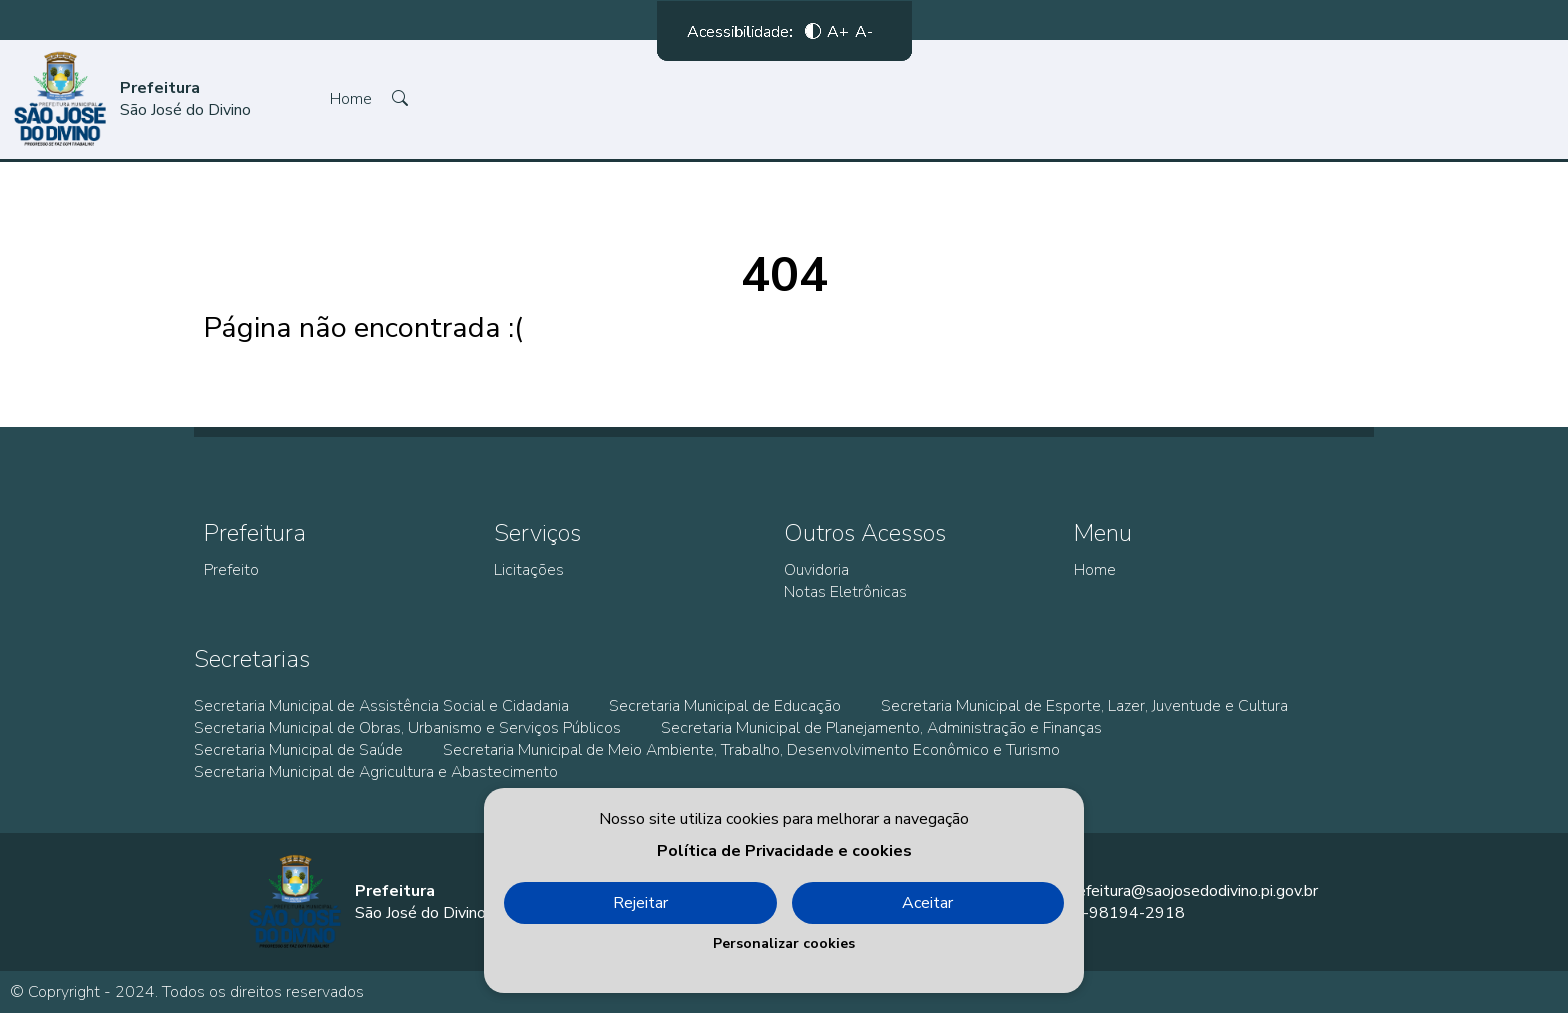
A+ (838, 35)
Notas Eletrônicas (845, 592)
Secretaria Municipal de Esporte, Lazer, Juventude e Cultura (1084, 706)
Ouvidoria (816, 570)
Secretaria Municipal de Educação (725, 706)
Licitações (529, 570)
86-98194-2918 (1124, 913)
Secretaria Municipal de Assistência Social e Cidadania (381, 706)
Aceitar (927, 903)
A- (864, 35)
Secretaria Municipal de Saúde (298, 750)
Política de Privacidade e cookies (784, 851)
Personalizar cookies (784, 943)
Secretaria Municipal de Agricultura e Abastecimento (376, 772)
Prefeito (231, 570)
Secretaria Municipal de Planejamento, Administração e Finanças (881, 728)
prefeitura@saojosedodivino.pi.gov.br (1190, 891)
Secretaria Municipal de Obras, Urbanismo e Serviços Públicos (407, 728)
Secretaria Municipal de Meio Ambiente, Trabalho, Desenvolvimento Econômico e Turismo (751, 750)
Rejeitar (640, 903)
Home (351, 99)
